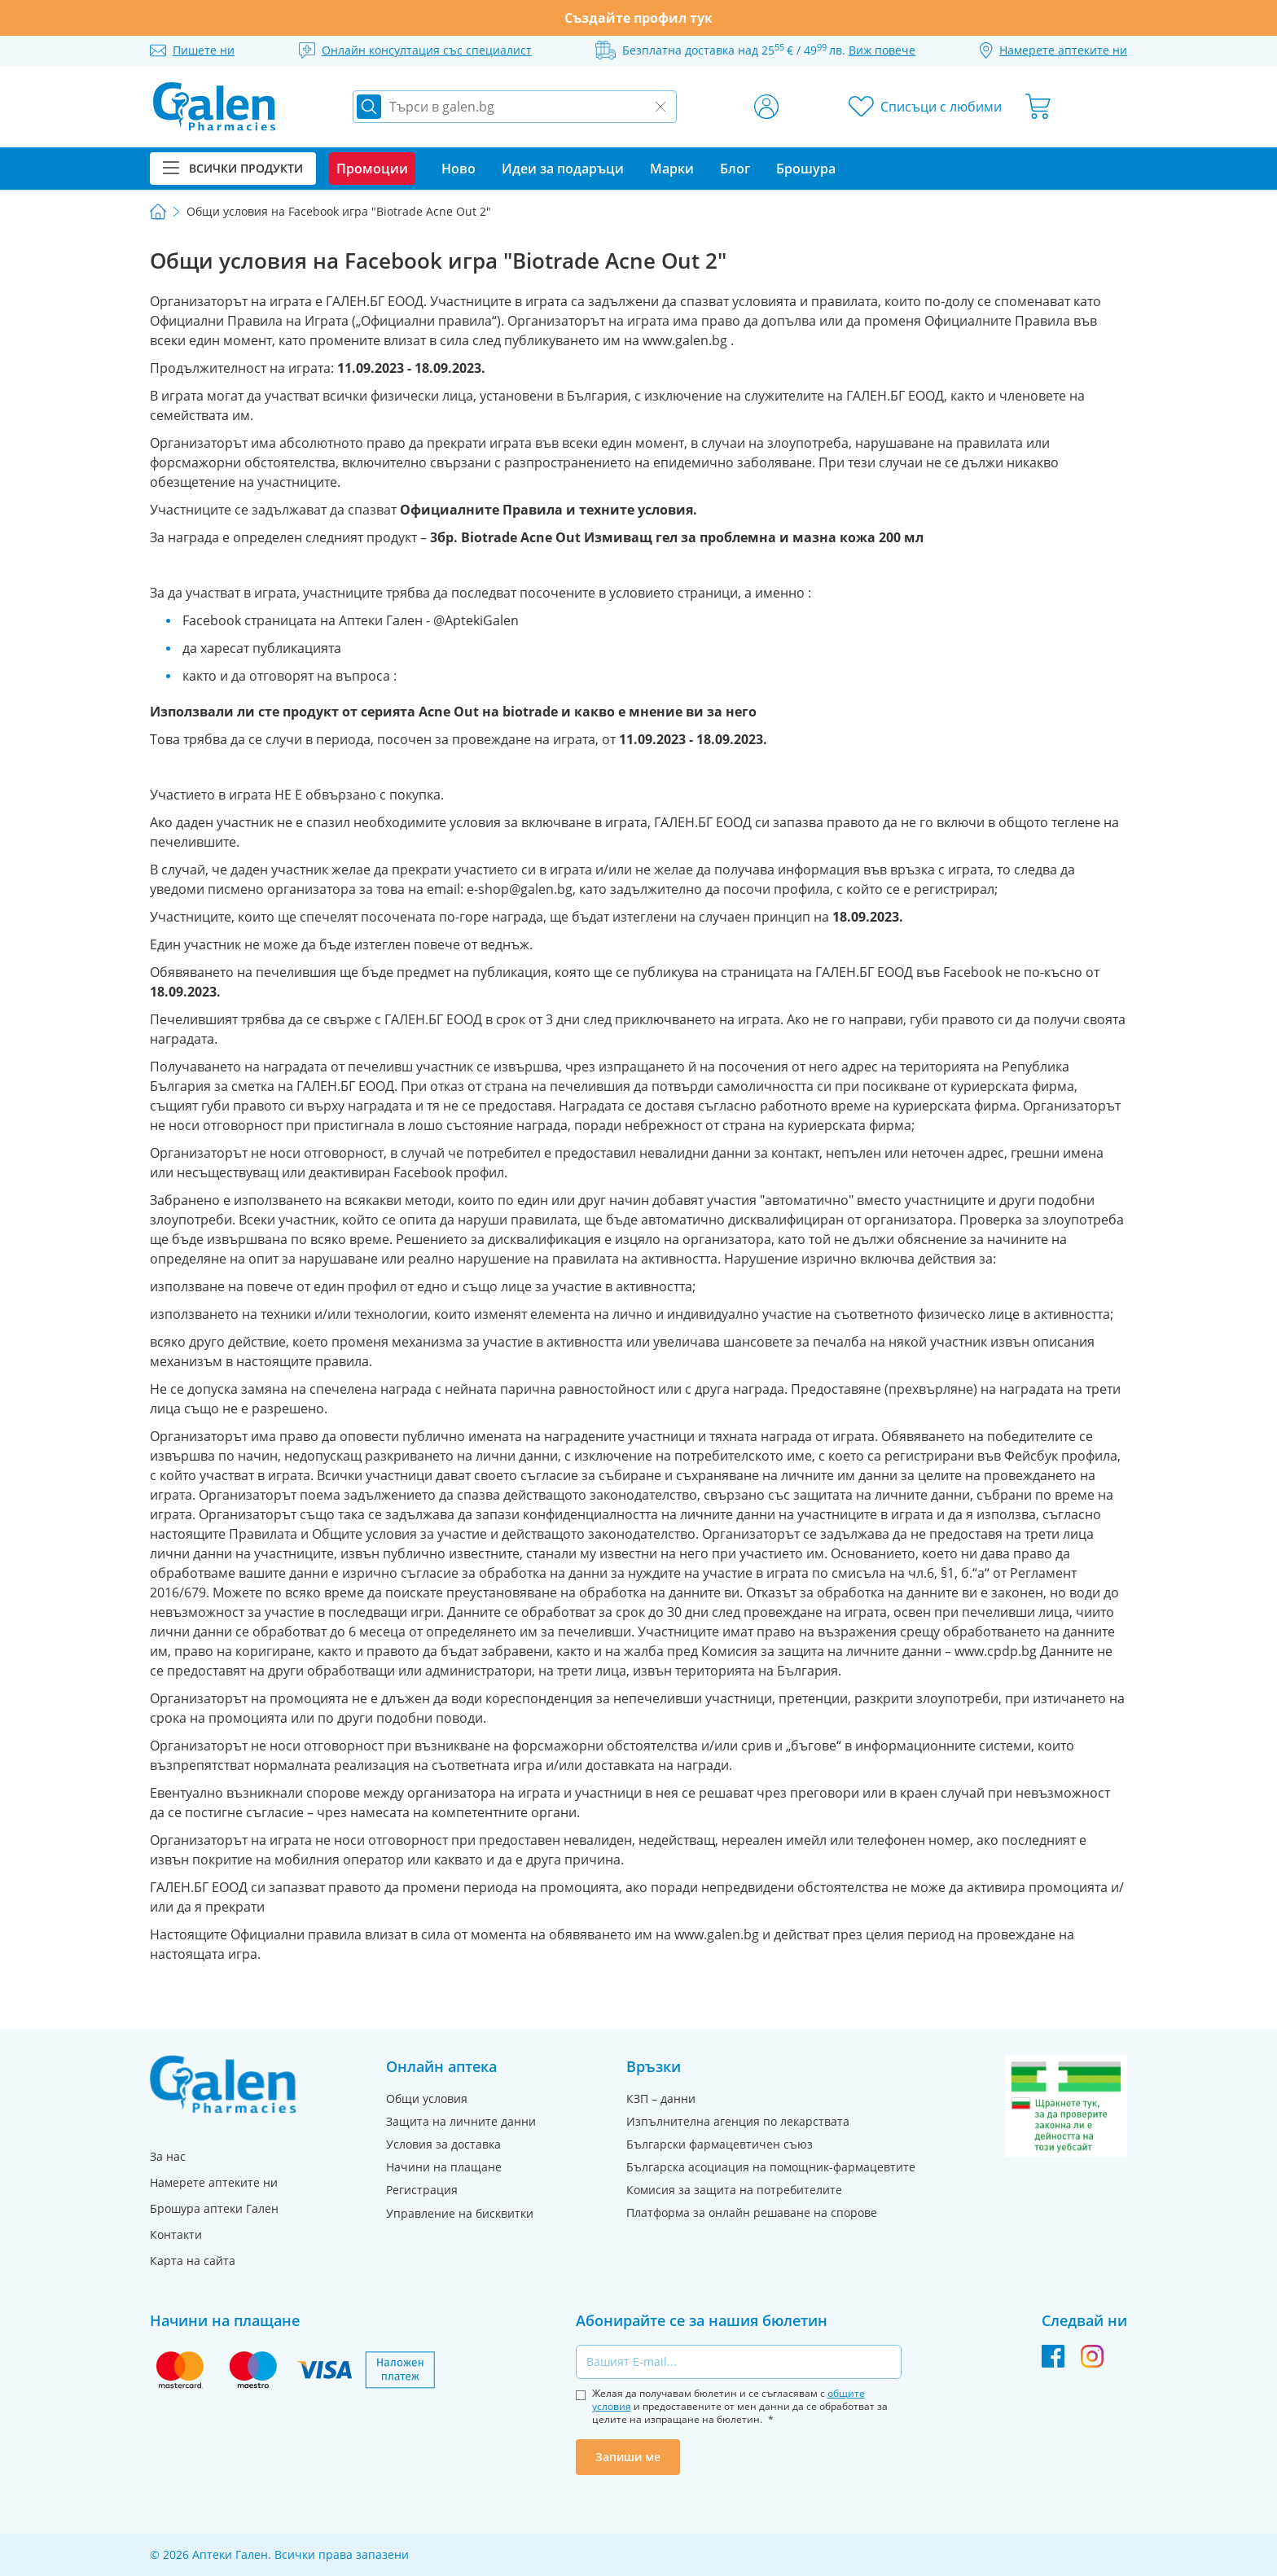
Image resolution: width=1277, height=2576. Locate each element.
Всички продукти (233, 168)
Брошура (806, 168)
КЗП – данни (661, 2098)
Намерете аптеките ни (214, 2182)
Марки (672, 168)
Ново (458, 168)
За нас (168, 2156)
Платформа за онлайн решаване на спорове (751, 2212)
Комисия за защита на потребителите (734, 2189)
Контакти (176, 2234)
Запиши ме (627, 2456)
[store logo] (214, 106)
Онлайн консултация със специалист (427, 50)
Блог (735, 168)
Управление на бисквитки (459, 2213)
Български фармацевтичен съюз (719, 2144)
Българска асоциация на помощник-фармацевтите (770, 2167)
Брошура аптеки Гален (214, 2208)
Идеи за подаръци (563, 168)
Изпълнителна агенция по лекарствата (737, 2121)
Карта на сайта (192, 2260)
